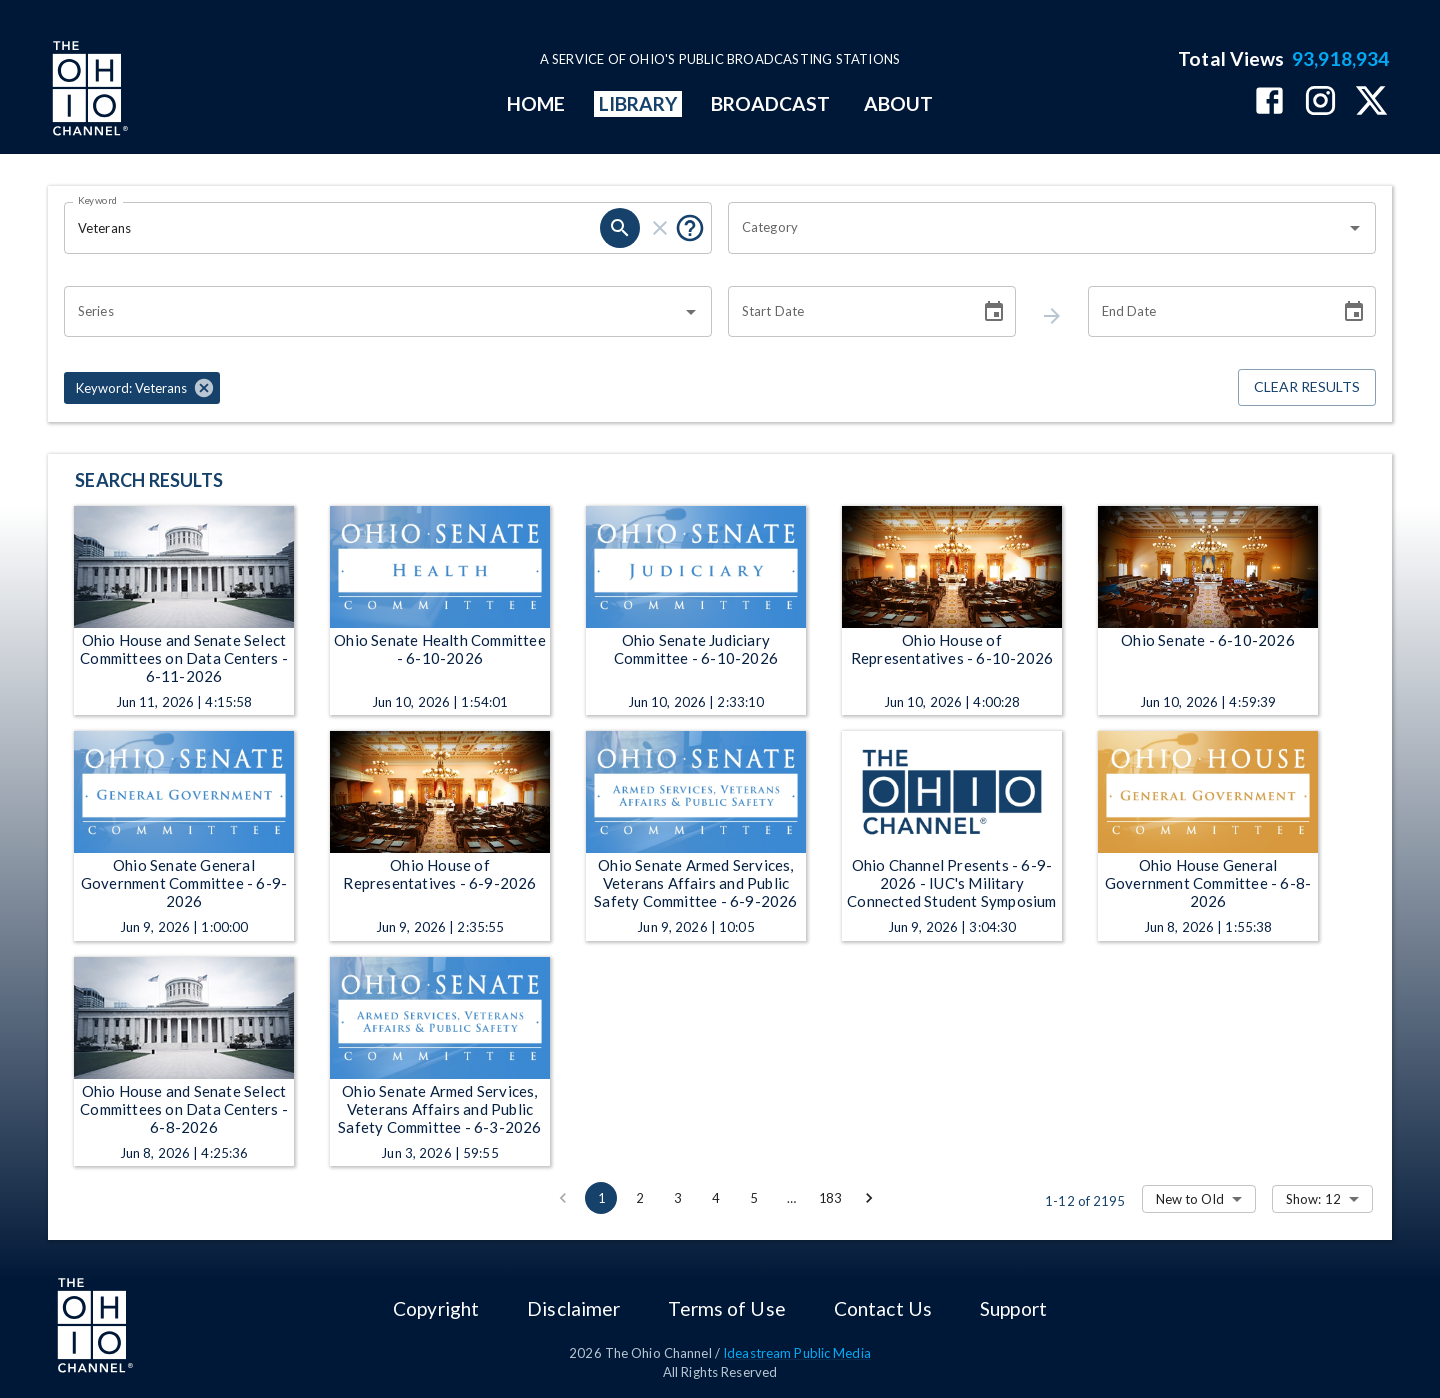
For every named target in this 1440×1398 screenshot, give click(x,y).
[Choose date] (994, 312)
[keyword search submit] (620, 228)
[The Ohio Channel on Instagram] (1320, 102)
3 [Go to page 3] (677, 1198)
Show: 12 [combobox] (1313, 1199)
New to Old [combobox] (1190, 1199)
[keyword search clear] (660, 228)
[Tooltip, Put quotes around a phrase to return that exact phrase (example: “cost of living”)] (690, 228)
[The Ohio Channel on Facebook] (1269, 102)
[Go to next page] (869, 1198)
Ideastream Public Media (797, 1353)
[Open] (1355, 228)
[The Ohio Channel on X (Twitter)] (1371, 102)
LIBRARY (638, 103)
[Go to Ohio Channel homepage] (88, 91)
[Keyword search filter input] (332, 228)
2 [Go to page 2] (639, 1198)
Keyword (98, 200)
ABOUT (898, 103)
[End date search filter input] (1207, 312)
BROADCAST (771, 103)
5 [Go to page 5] (753, 1198)
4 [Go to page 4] (715, 1198)
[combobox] (1037, 228)
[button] (142, 388)
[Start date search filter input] (847, 312)
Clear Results (1307, 387)
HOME (536, 103)
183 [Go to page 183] (830, 1198)
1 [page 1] (601, 1198)
